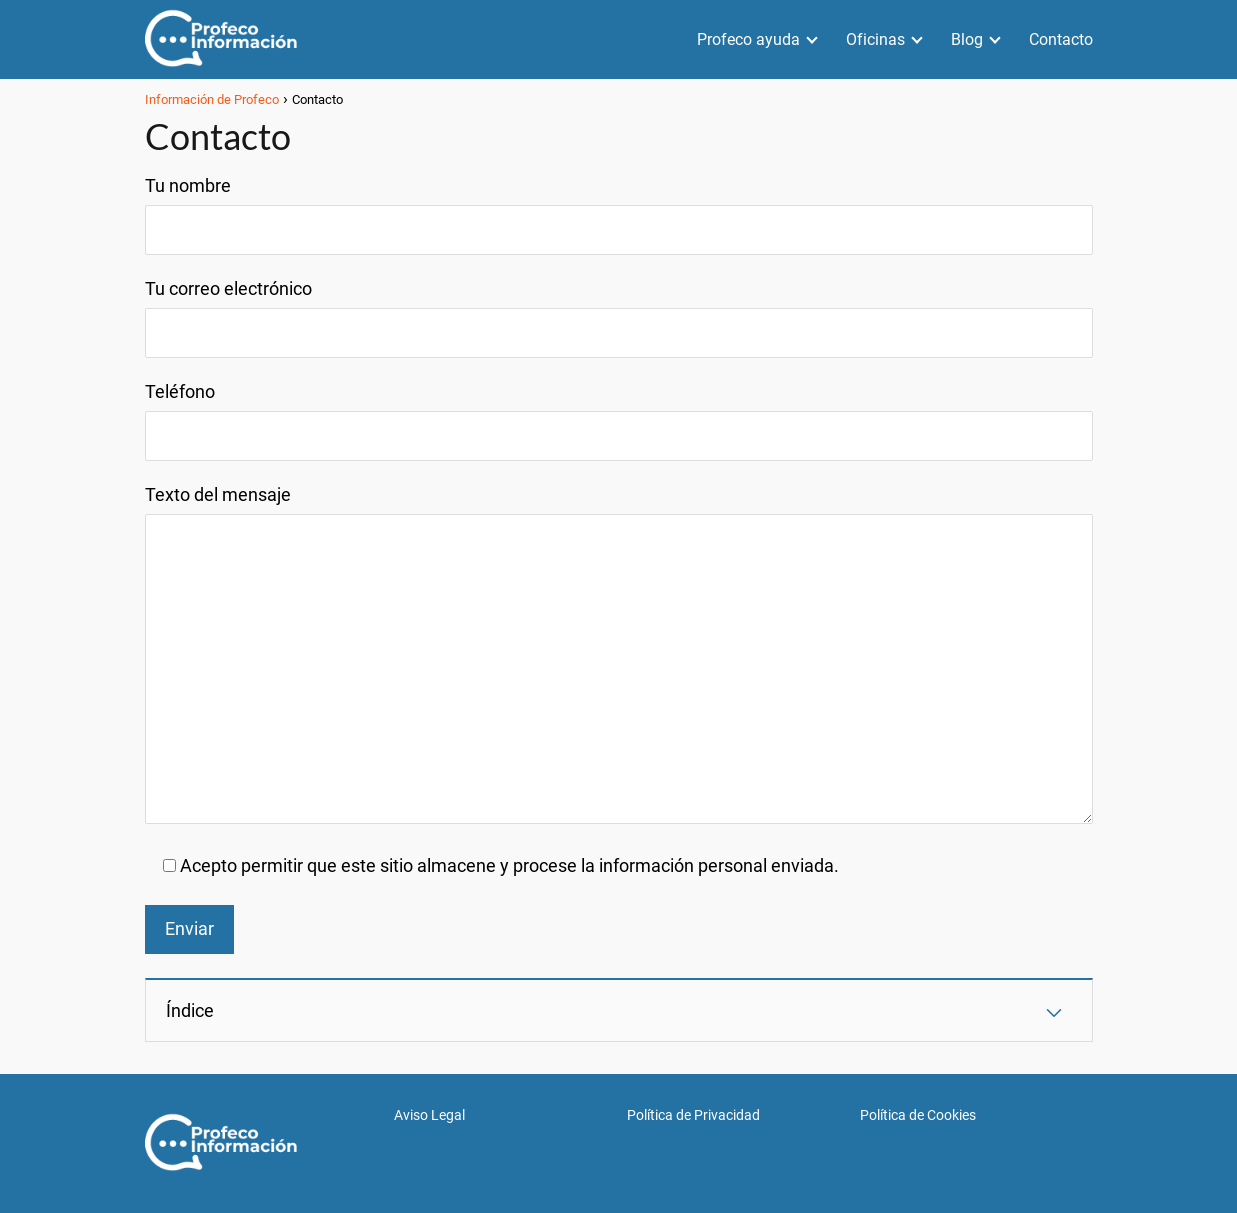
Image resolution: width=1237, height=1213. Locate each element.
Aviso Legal (429, 1115)
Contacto (1061, 39)
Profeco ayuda (748, 39)
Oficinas (875, 39)
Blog (967, 39)
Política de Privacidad (693, 1115)
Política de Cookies (918, 1115)
